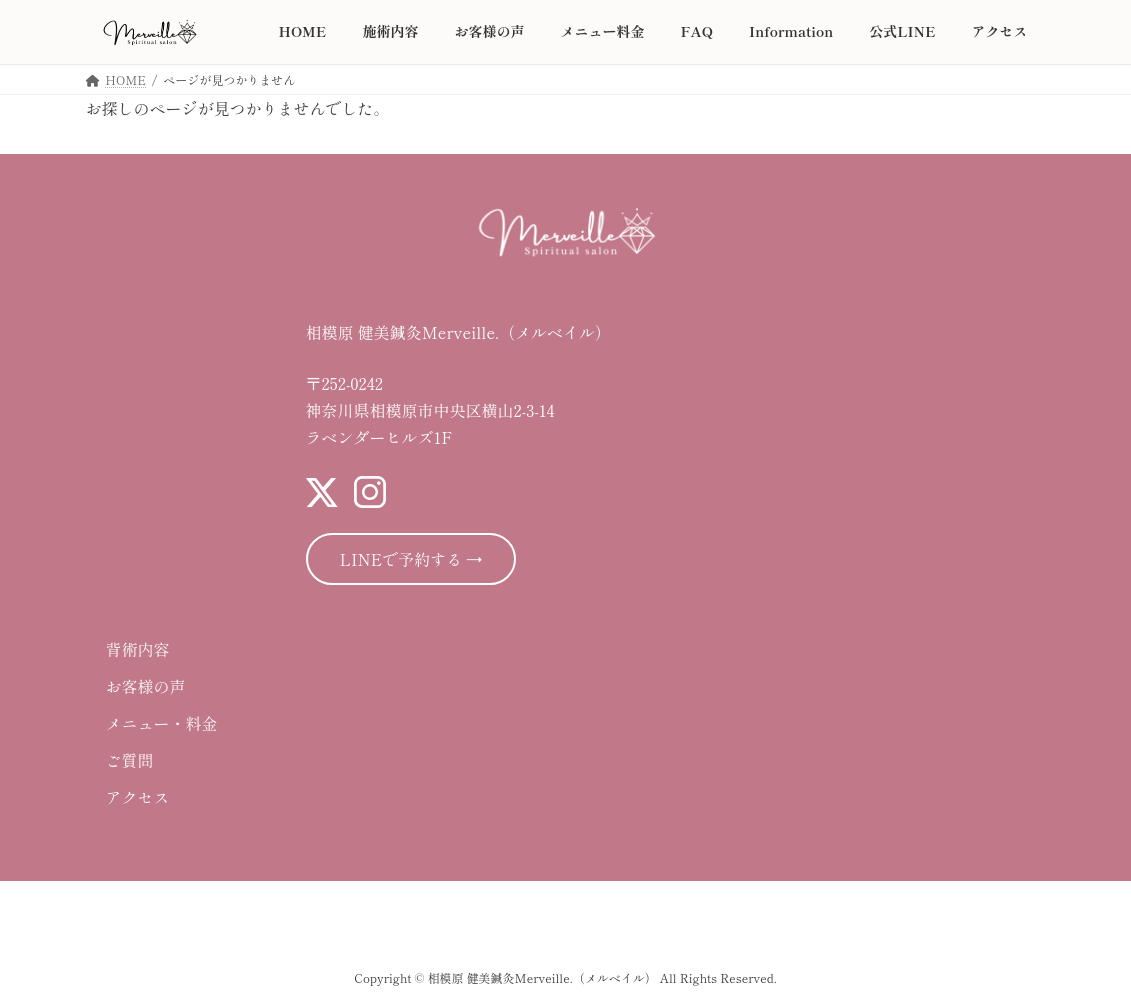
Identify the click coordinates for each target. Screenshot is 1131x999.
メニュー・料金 (162, 723)
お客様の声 (146, 686)
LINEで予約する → (411, 559)
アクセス (138, 797)
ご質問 (130, 760)
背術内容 (138, 649)
